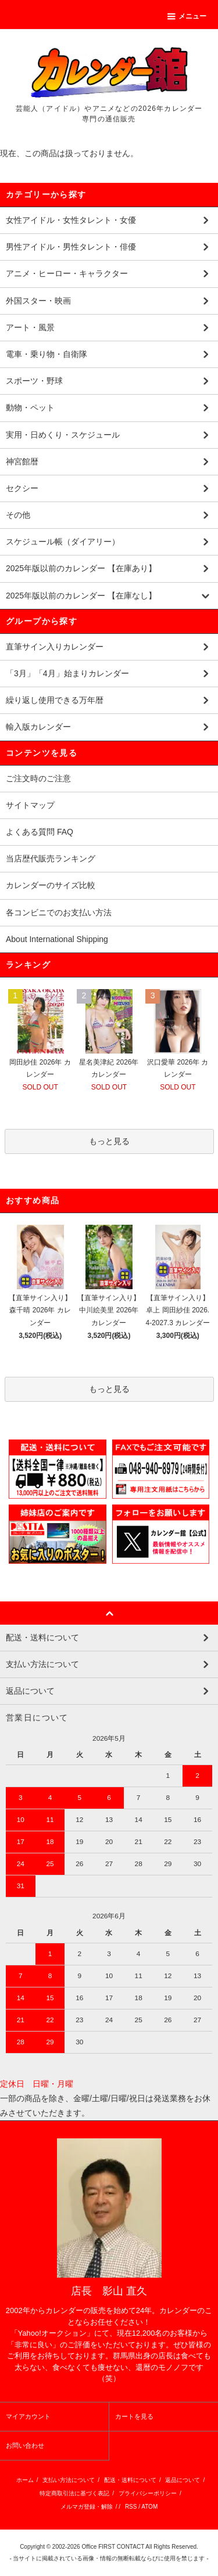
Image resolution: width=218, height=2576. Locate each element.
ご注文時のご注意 (38, 778)
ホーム (25, 2480)
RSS (131, 2506)
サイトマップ (30, 805)
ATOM (149, 2506)
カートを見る (134, 2416)
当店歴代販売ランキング (50, 858)
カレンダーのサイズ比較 (50, 885)
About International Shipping (57, 939)
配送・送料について (130, 2480)
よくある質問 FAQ (39, 831)
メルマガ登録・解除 (86, 2506)
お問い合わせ (25, 2445)
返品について (182, 2480)
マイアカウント (28, 2416)
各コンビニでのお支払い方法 (59, 912)
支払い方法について (68, 2480)
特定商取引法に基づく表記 (74, 2493)
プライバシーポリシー (148, 2493)
